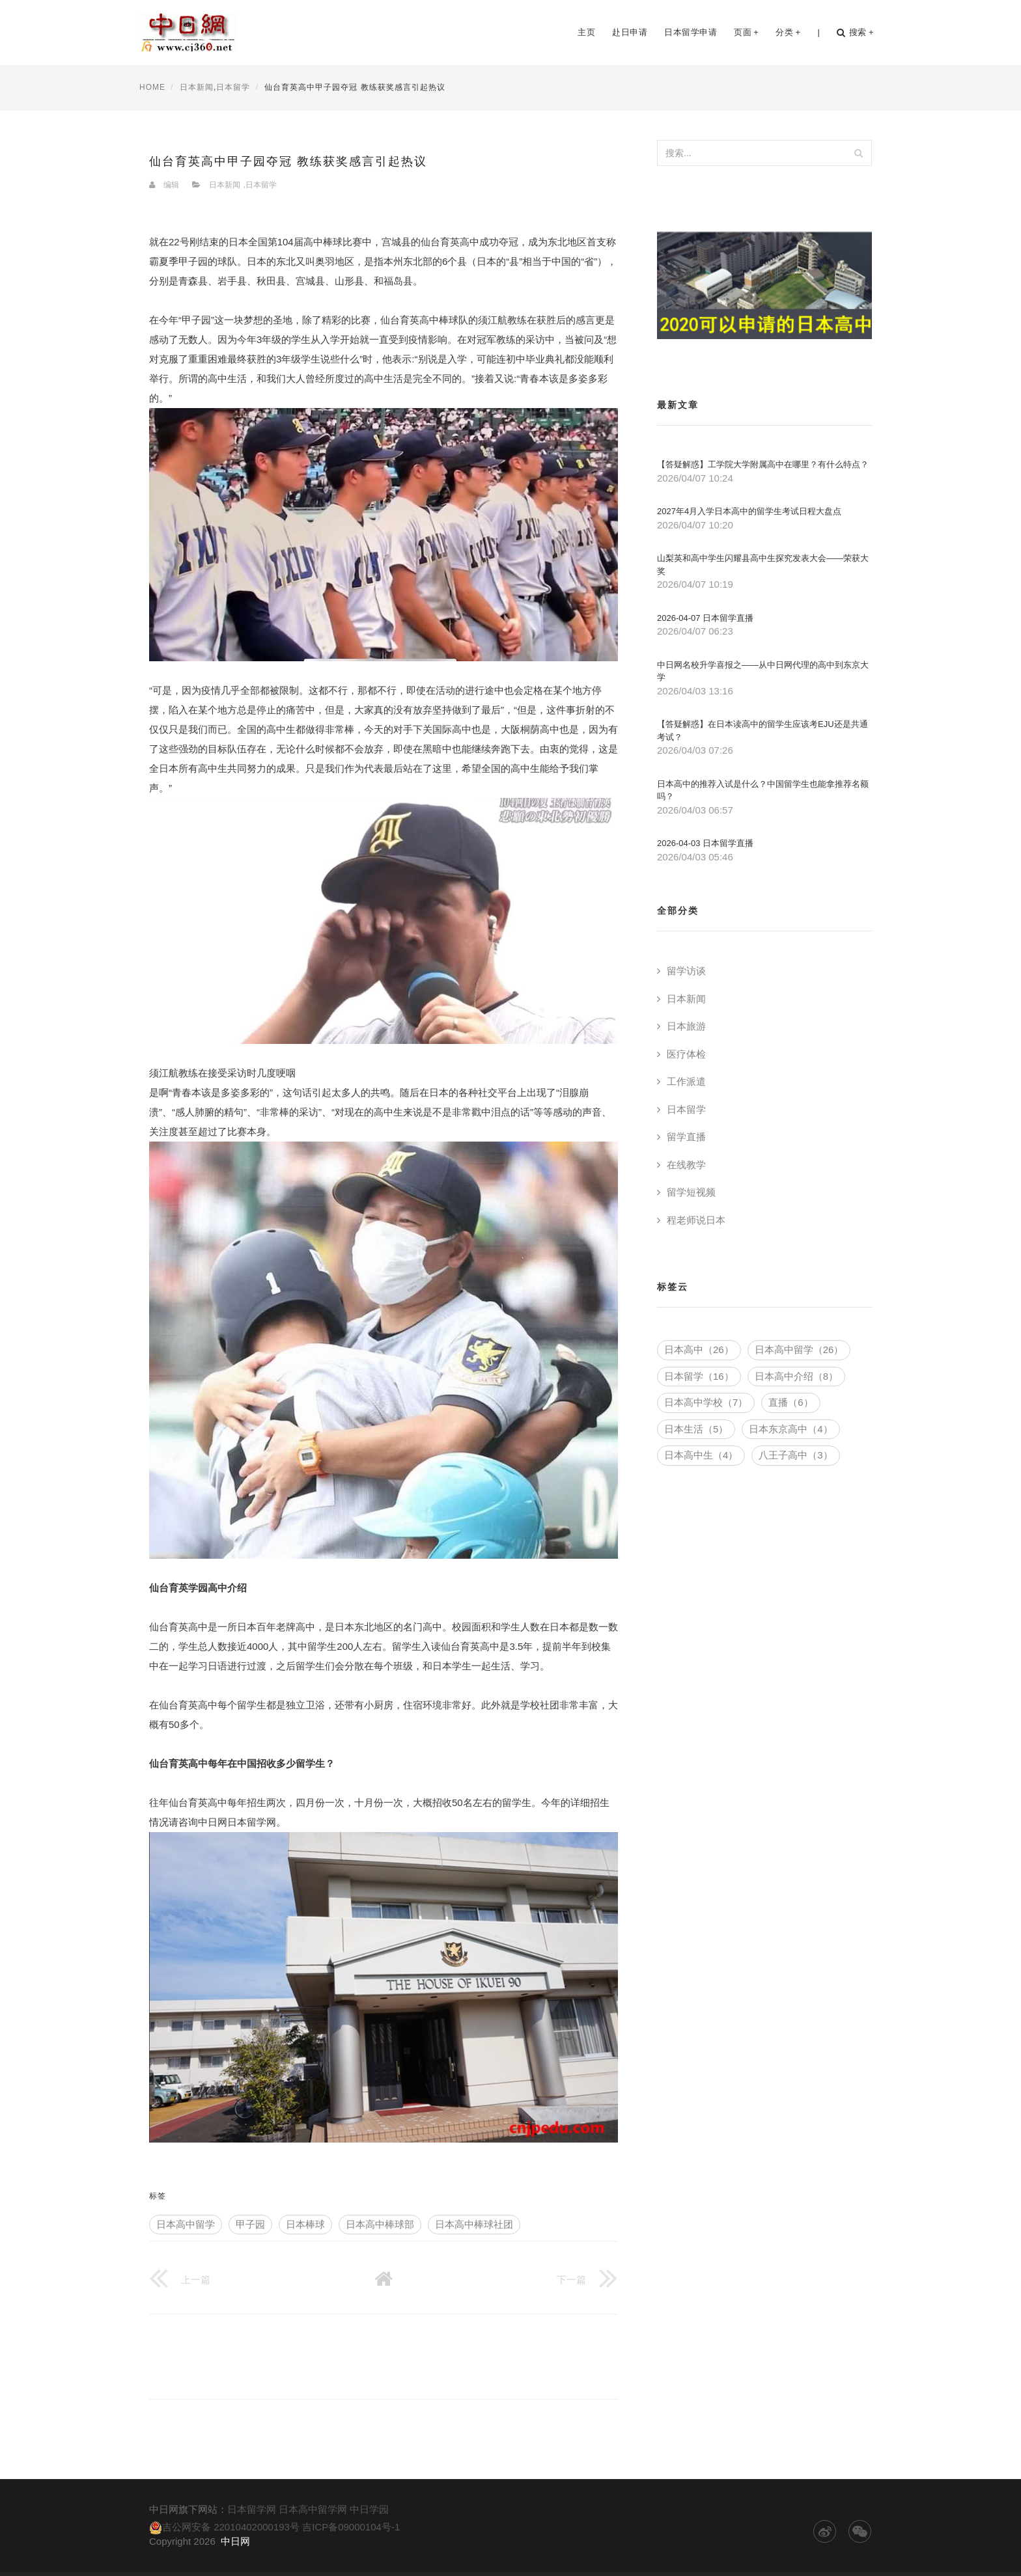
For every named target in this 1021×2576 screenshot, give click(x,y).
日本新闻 (197, 87)
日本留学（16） (699, 1376)
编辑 (171, 184)
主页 (586, 32)
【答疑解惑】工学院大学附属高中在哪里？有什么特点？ (763, 464)
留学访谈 (686, 970)
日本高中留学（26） (799, 1349)
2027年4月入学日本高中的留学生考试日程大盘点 (749, 511)
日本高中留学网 (313, 2509)
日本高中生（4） (701, 1454)
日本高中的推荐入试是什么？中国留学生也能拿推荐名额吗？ (763, 790)
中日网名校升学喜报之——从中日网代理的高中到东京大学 (763, 671)
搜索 (855, 32)
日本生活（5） (696, 1428)
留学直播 (686, 1136)
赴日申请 (629, 32)
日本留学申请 (690, 32)
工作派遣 (686, 1081)
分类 (788, 32)
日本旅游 (686, 1026)
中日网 (235, 2541)
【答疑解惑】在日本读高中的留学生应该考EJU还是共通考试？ (762, 730)
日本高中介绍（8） (796, 1376)
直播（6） (790, 1402)
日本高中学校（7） (706, 1402)
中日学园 (369, 2509)
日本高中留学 (185, 2224)
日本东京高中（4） (790, 1428)
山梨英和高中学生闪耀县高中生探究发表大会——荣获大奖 (763, 564)
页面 (746, 32)
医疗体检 (686, 1054)
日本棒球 (305, 2224)
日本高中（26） (699, 1349)
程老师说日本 (696, 1220)
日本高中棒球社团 (474, 2224)
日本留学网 (251, 2509)
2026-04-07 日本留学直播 (705, 618)
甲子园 (250, 2224)
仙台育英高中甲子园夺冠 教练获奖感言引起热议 (288, 161)
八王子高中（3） (795, 1454)
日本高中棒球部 (380, 2224)
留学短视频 (691, 1192)
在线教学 (686, 1164)
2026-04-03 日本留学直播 (705, 843)
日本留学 (233, 87)
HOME (152, 87)
